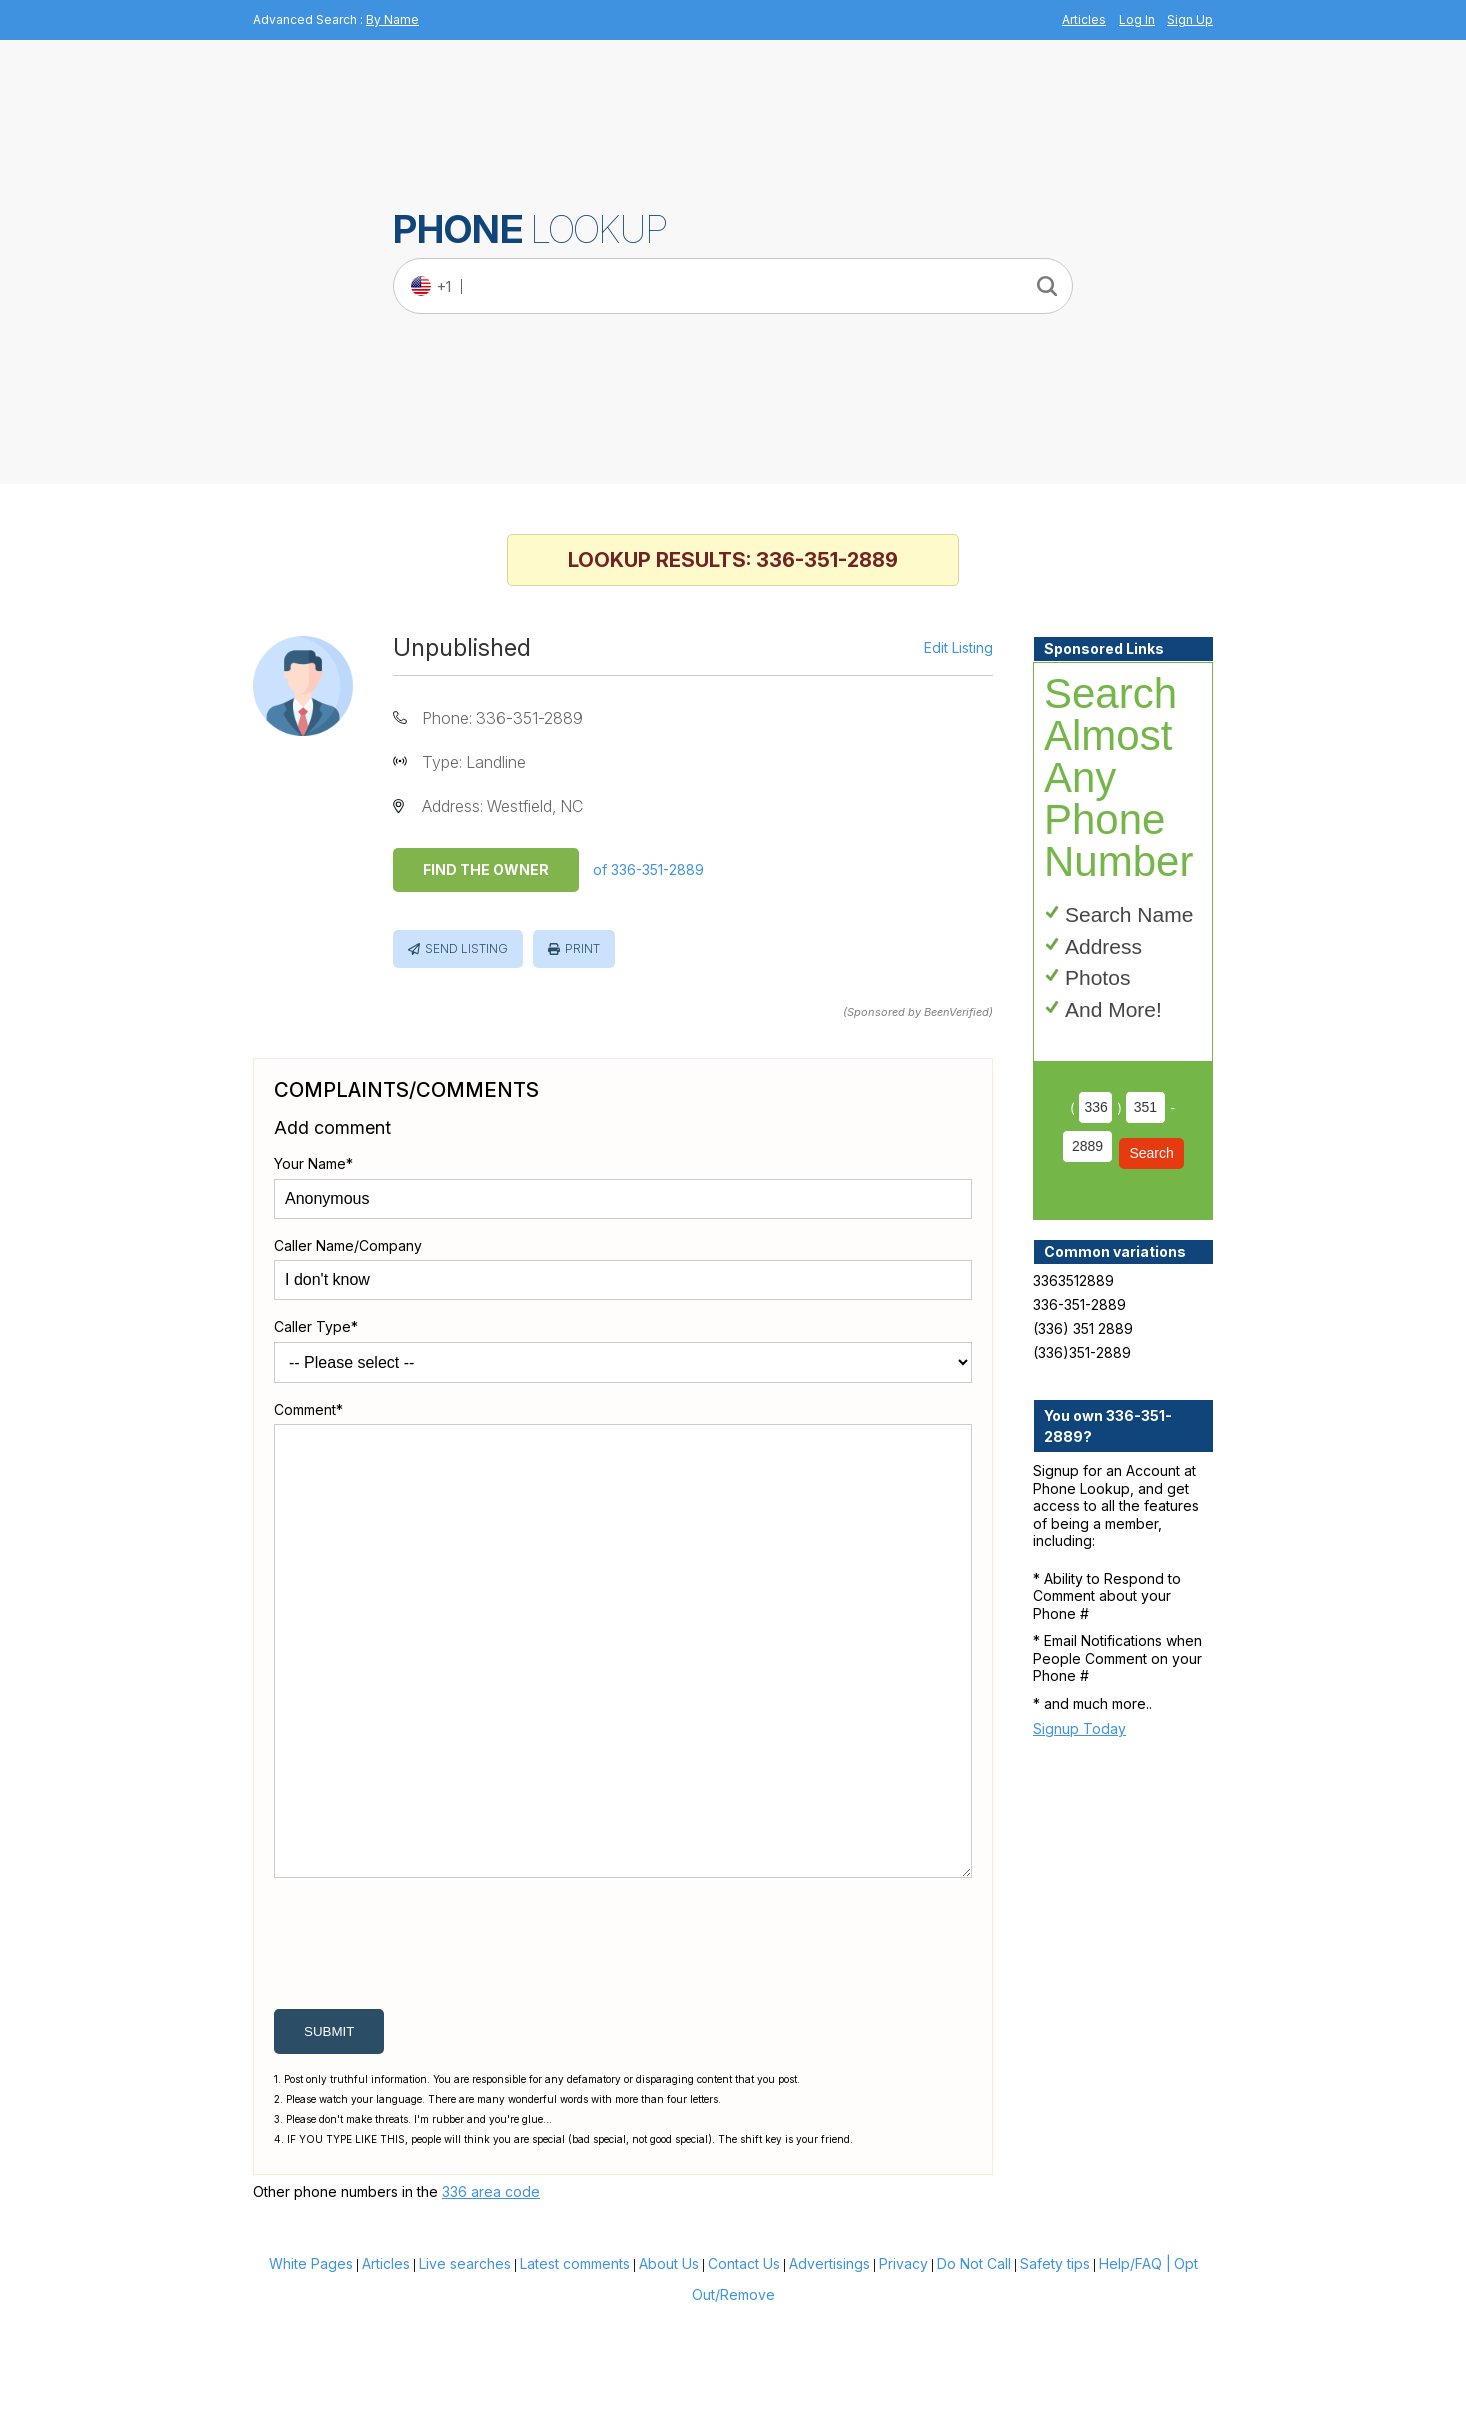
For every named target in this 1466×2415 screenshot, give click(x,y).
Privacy (903, 2359)
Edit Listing (958, 648)
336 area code (491, 2287)
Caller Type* (316, 1326)
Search (1151, 1153)
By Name (392, 19)
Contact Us (744, 2359)
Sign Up (1190, 19)
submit (329, 2127)
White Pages (311, 2359)
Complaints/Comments (406, 1090)
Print (582, 948)
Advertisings (829, 2359)
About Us (669, 2359)
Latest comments (575, 2359)
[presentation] (426, 2044)
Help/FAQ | (1135, 2359)
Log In (1137, 19)
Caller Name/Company (348, 1245)
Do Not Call (974, 2359)
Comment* (308, 1409)
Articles (1084, 19)
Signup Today (1079, 1728)
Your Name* (313, 1163)
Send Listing (466, 948)
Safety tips (1055, 2359)
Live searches (465, 2359)
